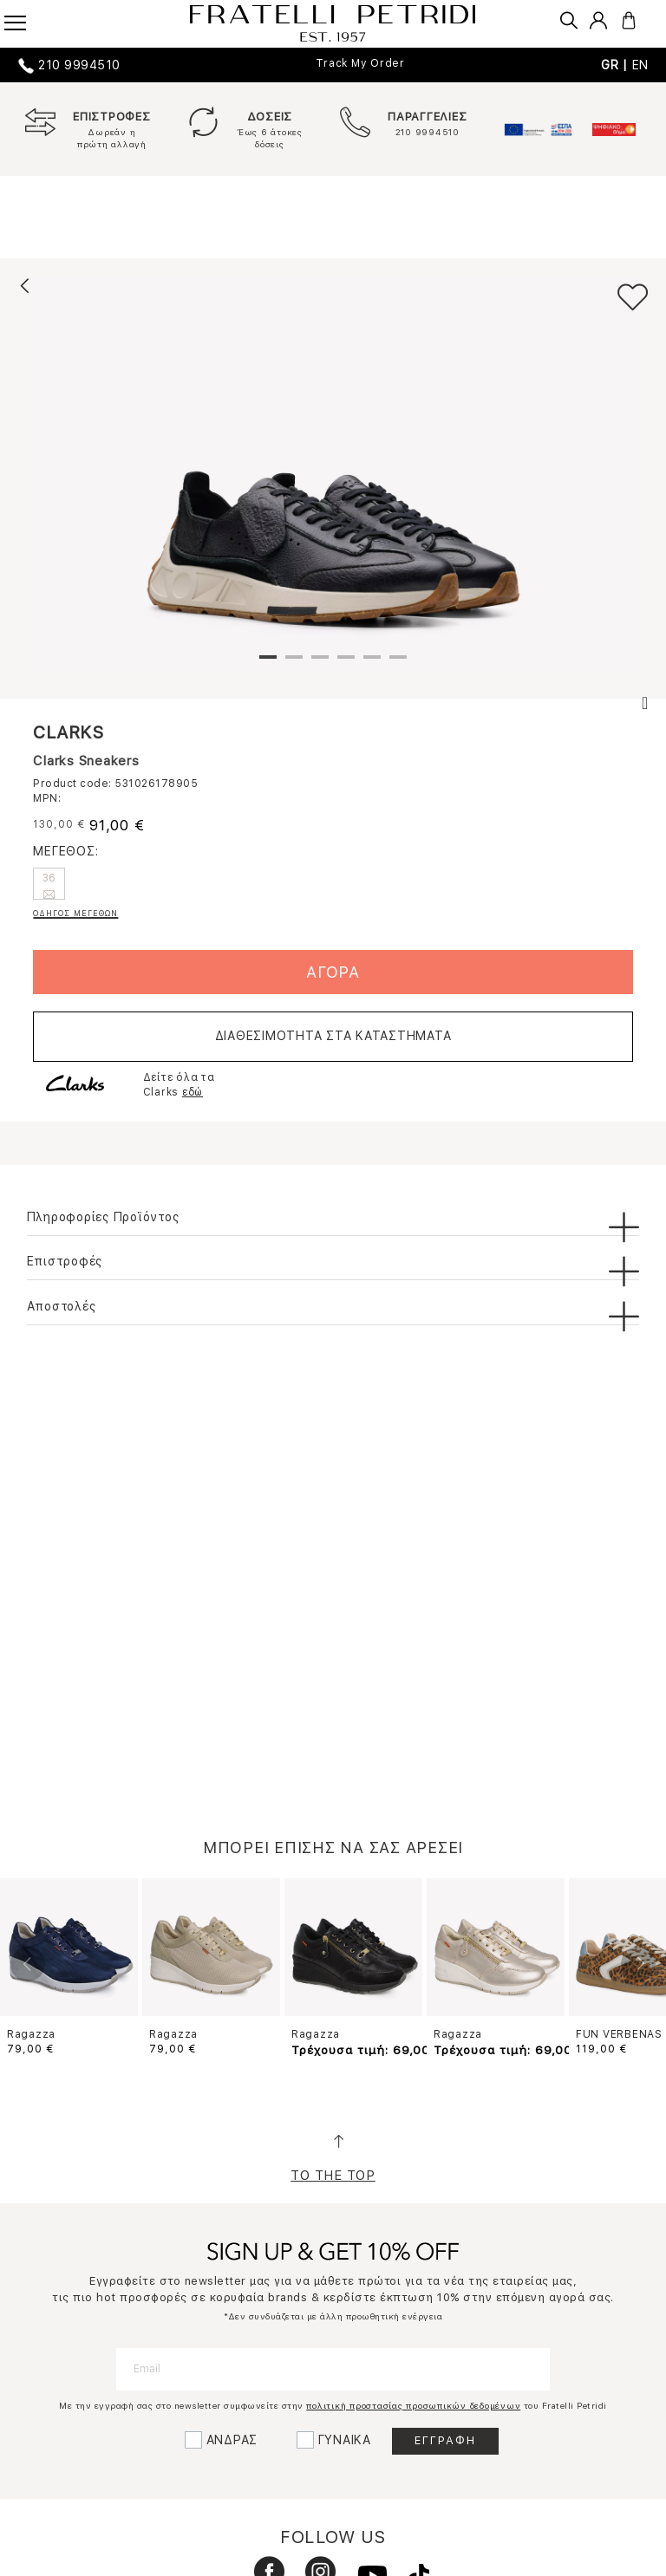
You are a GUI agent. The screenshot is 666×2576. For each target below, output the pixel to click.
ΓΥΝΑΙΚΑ (344, 2440)
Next (638, 1964)
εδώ (192, 1092)
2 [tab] (294, 664)
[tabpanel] (333, 474)
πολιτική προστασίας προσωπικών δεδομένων (413, 2405)
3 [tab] (320, 664)
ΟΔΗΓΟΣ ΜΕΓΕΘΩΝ (75, 913)
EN (641, 65)
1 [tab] (268, 664)
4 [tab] (346, 664)
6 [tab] (398, 664)
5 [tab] (372, 664)
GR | (616, 65)
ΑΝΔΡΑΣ (232, 2440)
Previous (27, 1964)
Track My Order (360, 63)
